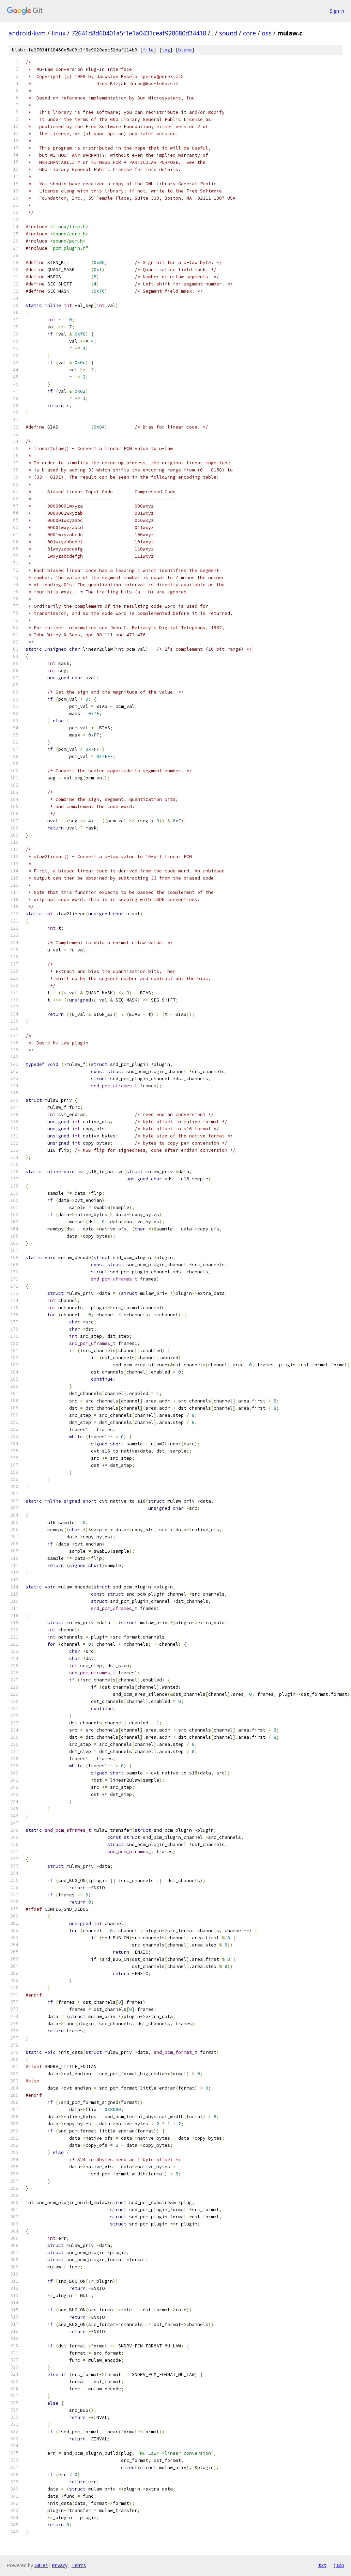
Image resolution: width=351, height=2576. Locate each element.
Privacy (59, 2565)
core (249, 33)
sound (228, 33)
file (148, 50)
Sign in (337, 10)
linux (58, 33)
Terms (79, 2565)
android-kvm (27, 33)
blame (185, 50)
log (166, 50)
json (338, 2565)
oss (267, 33)
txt (322, 2565)
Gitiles (41, 2565)
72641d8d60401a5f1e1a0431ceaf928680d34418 (138, 33)
